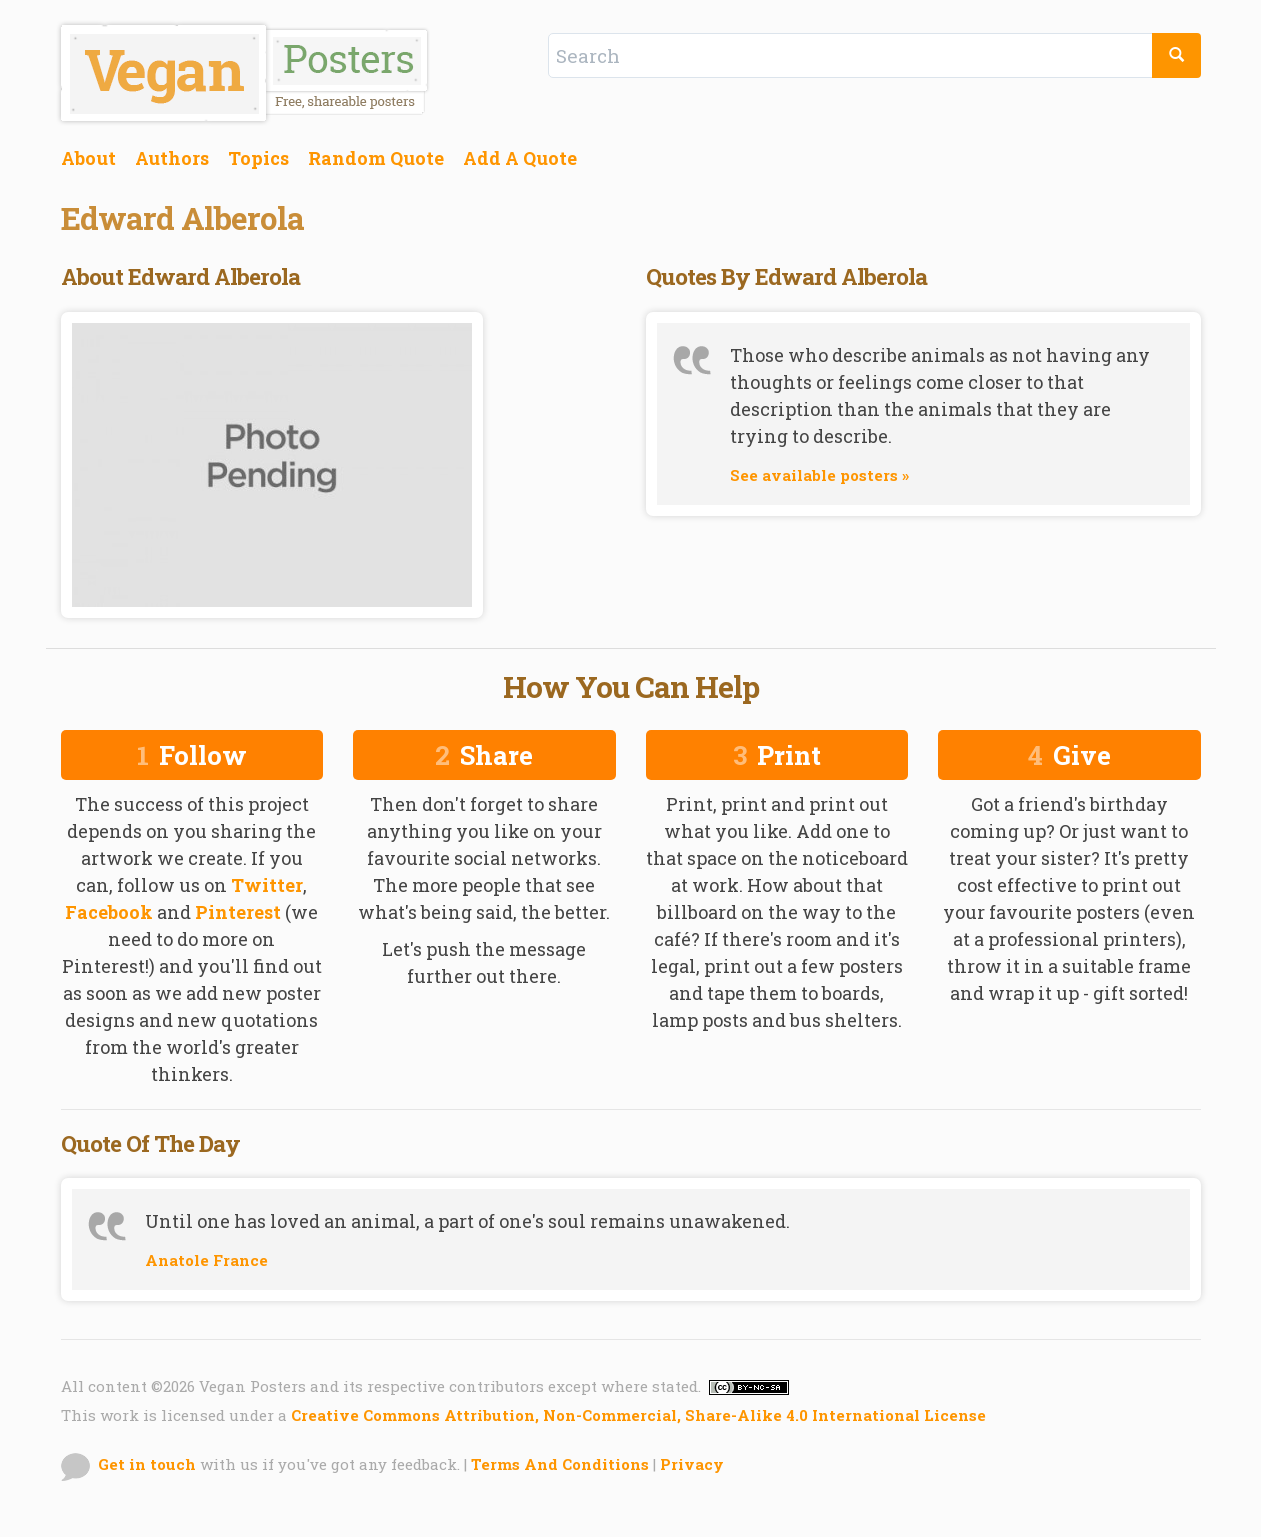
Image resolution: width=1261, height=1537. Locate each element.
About (88, 158)
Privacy (692, 1464)
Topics (258, 158)
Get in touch (147, 1464)
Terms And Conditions (560, 1464)
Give (1069, 755)
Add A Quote (520, 158)
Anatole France (206, 1260)
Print (777, 755)
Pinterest (238, 912)
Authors (172, 158)
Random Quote (376, 158)
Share (484, 755)
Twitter (267, 885)
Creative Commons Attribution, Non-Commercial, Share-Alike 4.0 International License (638, 1415)
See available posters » (819, 475)
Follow (192, 755)
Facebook (109, 912)
